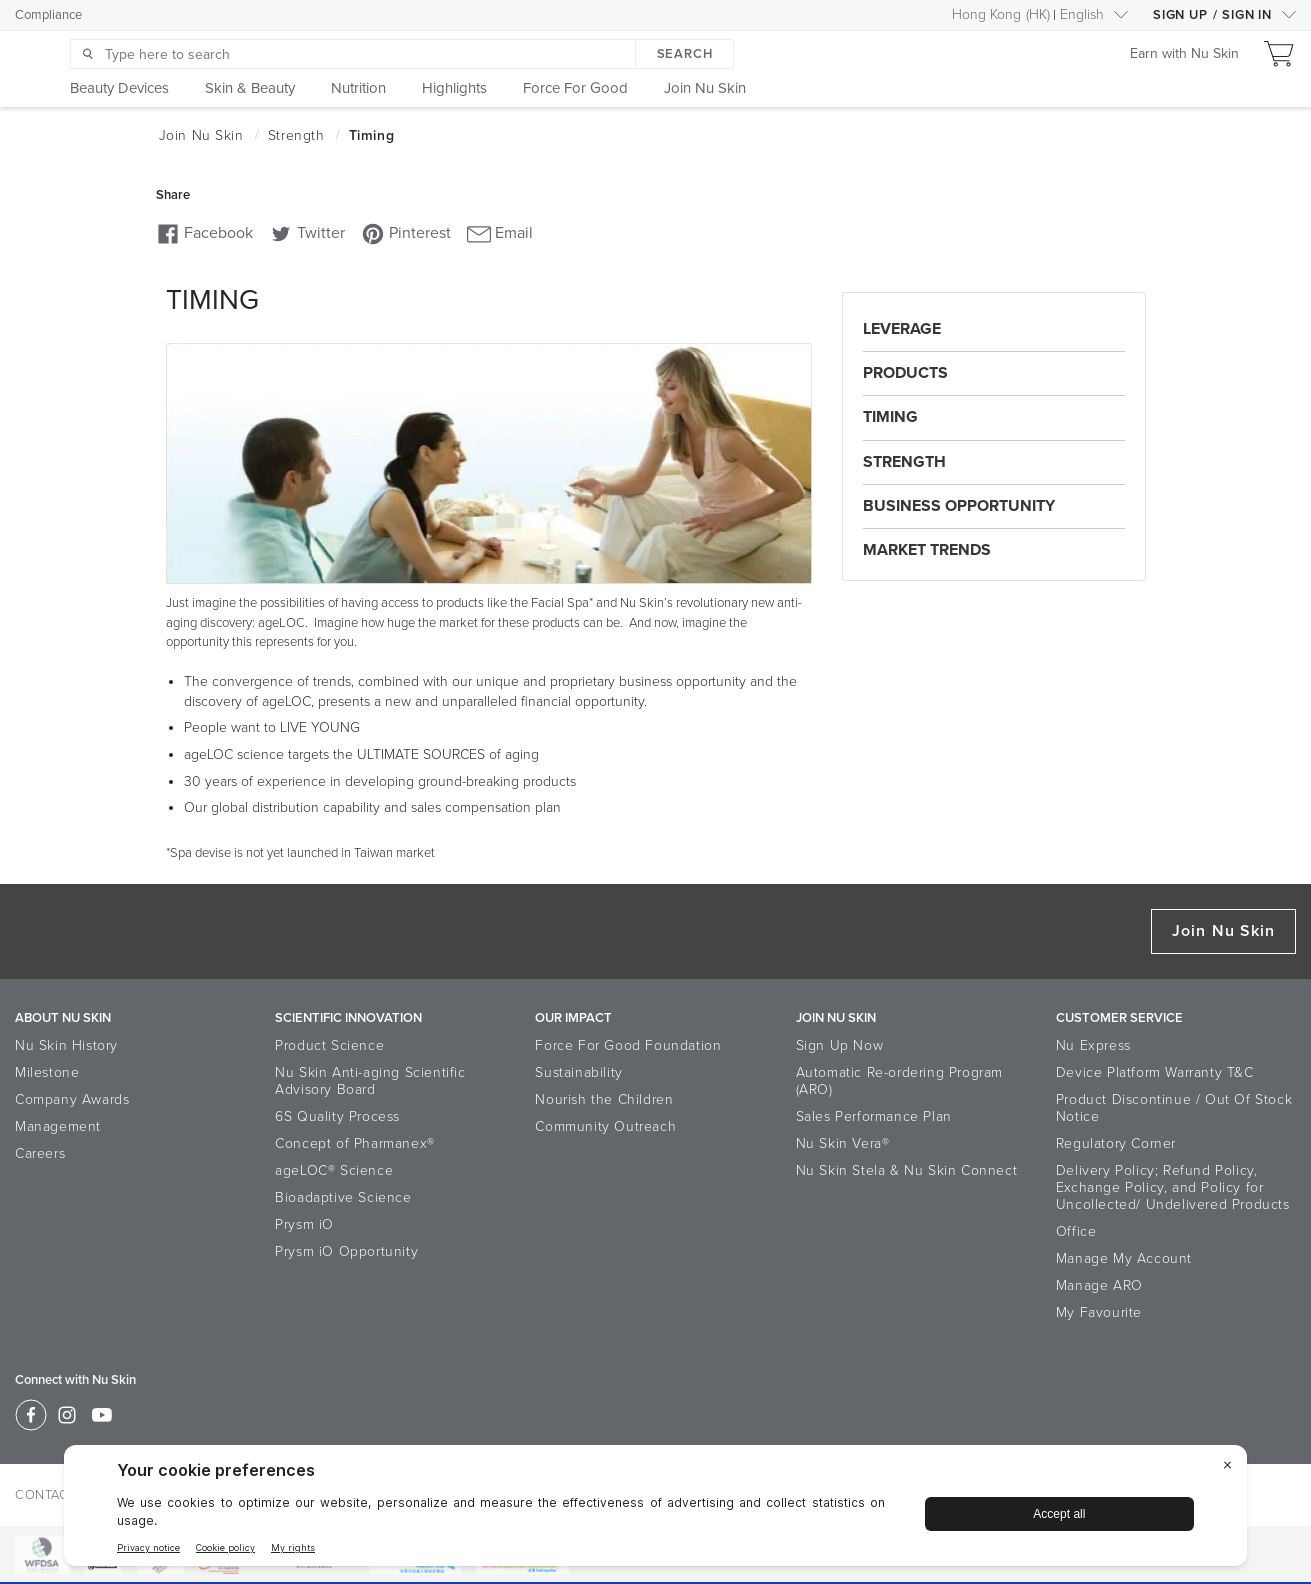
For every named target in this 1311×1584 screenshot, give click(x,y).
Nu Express (1093, 1045)
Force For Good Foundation (628, 1045)
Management (58, 1126)
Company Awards (72, 1099)
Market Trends (927, 550)
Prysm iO (304, 1224)
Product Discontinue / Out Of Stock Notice (1174, 1108)
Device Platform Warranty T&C (1155, 1072)
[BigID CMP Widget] (655, 1510)
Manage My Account (1124, 1258)
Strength (904, 462)
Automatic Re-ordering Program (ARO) (899, 1081)
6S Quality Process (337, 1116)
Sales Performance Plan (874, 1116)
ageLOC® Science (334, 1170)
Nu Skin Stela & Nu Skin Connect (907, 1170)
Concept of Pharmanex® (355, 1143)
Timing (890, 417)
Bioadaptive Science (343, 1197)
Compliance (48, 15)
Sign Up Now (840, 1045)
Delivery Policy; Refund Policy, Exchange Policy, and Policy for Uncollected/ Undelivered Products (1173, 1187)
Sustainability (578, 1072)
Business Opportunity (959, 506)
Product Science (329, 1045)
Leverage (902, 329)
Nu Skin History (66, 1045)
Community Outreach (605, 1126)
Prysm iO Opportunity (346, 1251)
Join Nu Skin (1223, 931)
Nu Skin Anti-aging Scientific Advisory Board (370, 1081)
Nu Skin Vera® (843, 1143)
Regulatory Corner (1116, 1143)
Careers (40, 1153)
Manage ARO (1099, 1285)
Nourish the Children (604, 1099)
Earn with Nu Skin (1184, 54)
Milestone (47, 1072)
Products (905, 373)
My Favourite (1099, 1312)
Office (1076, 1231)
